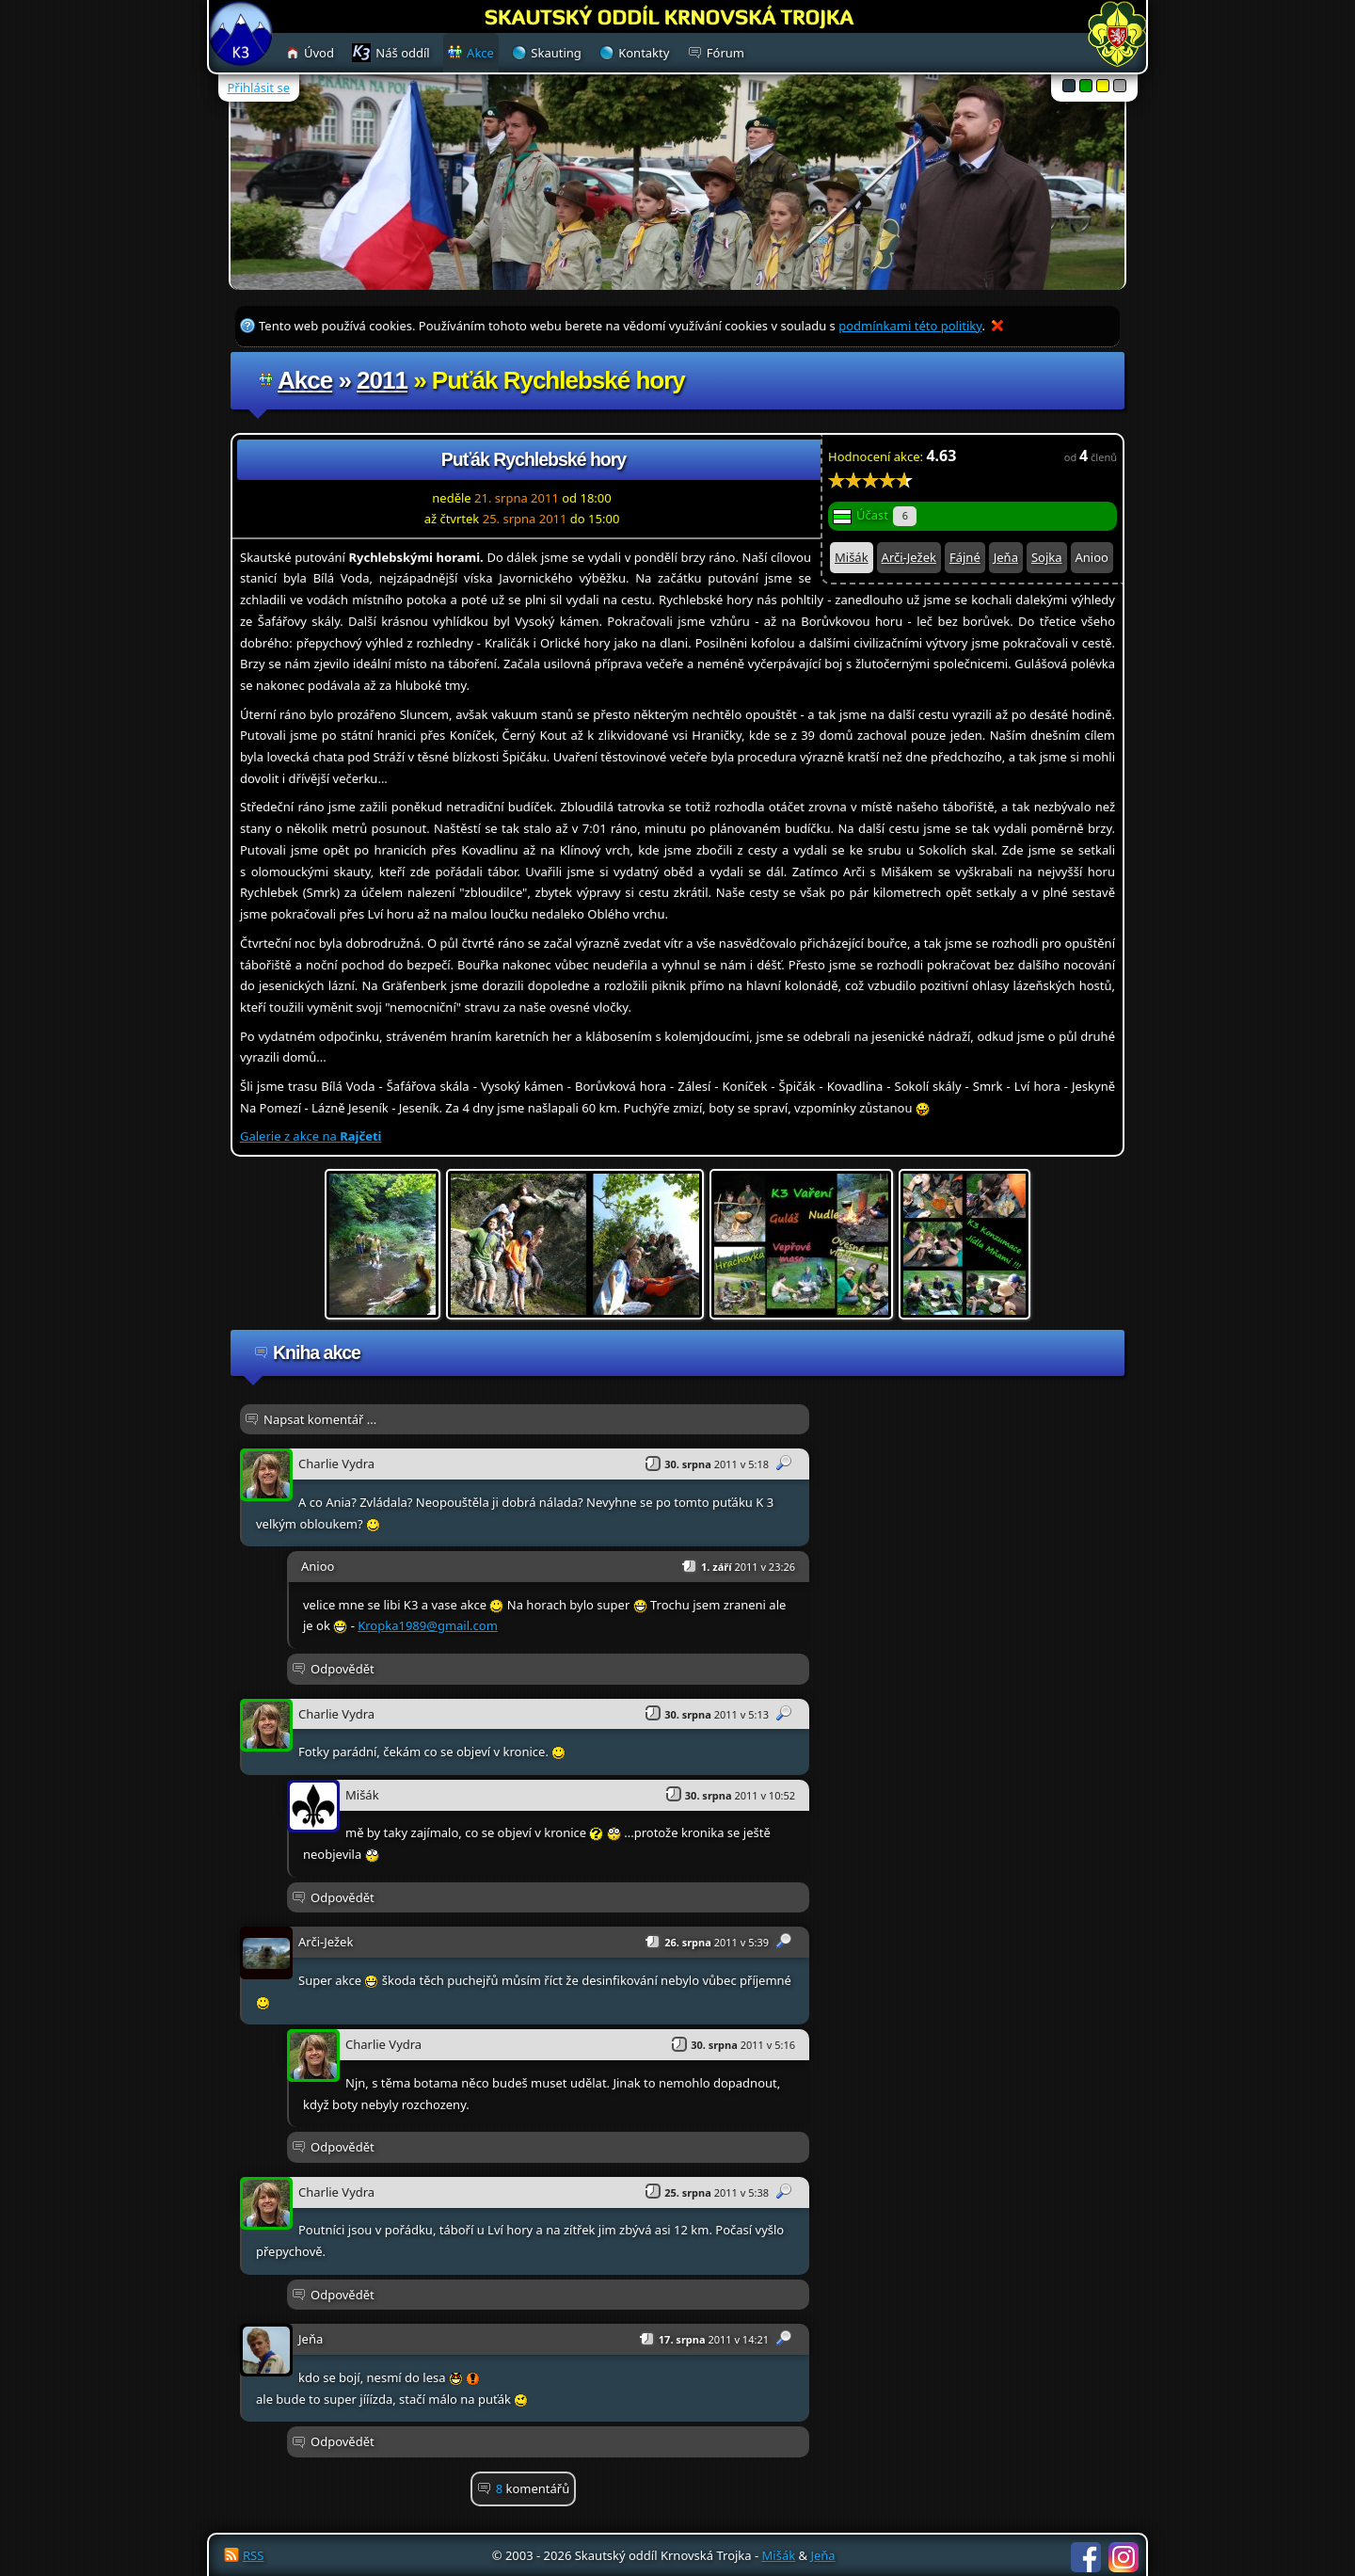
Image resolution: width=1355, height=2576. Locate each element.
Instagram (1123, 2557)
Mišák (852, 557)
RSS (253, 2555)
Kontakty (643, 52)
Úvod (319, 52)
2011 (382, 380)
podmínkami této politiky (909, 325)
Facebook (1086, 2557)
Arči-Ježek (909, 557)
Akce (305, 380)
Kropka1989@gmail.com (428, 1625)
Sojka (1046, 557)
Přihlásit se (259, 87)
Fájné (964, 557)
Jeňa (1006, 557)
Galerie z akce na (310, 1136)
